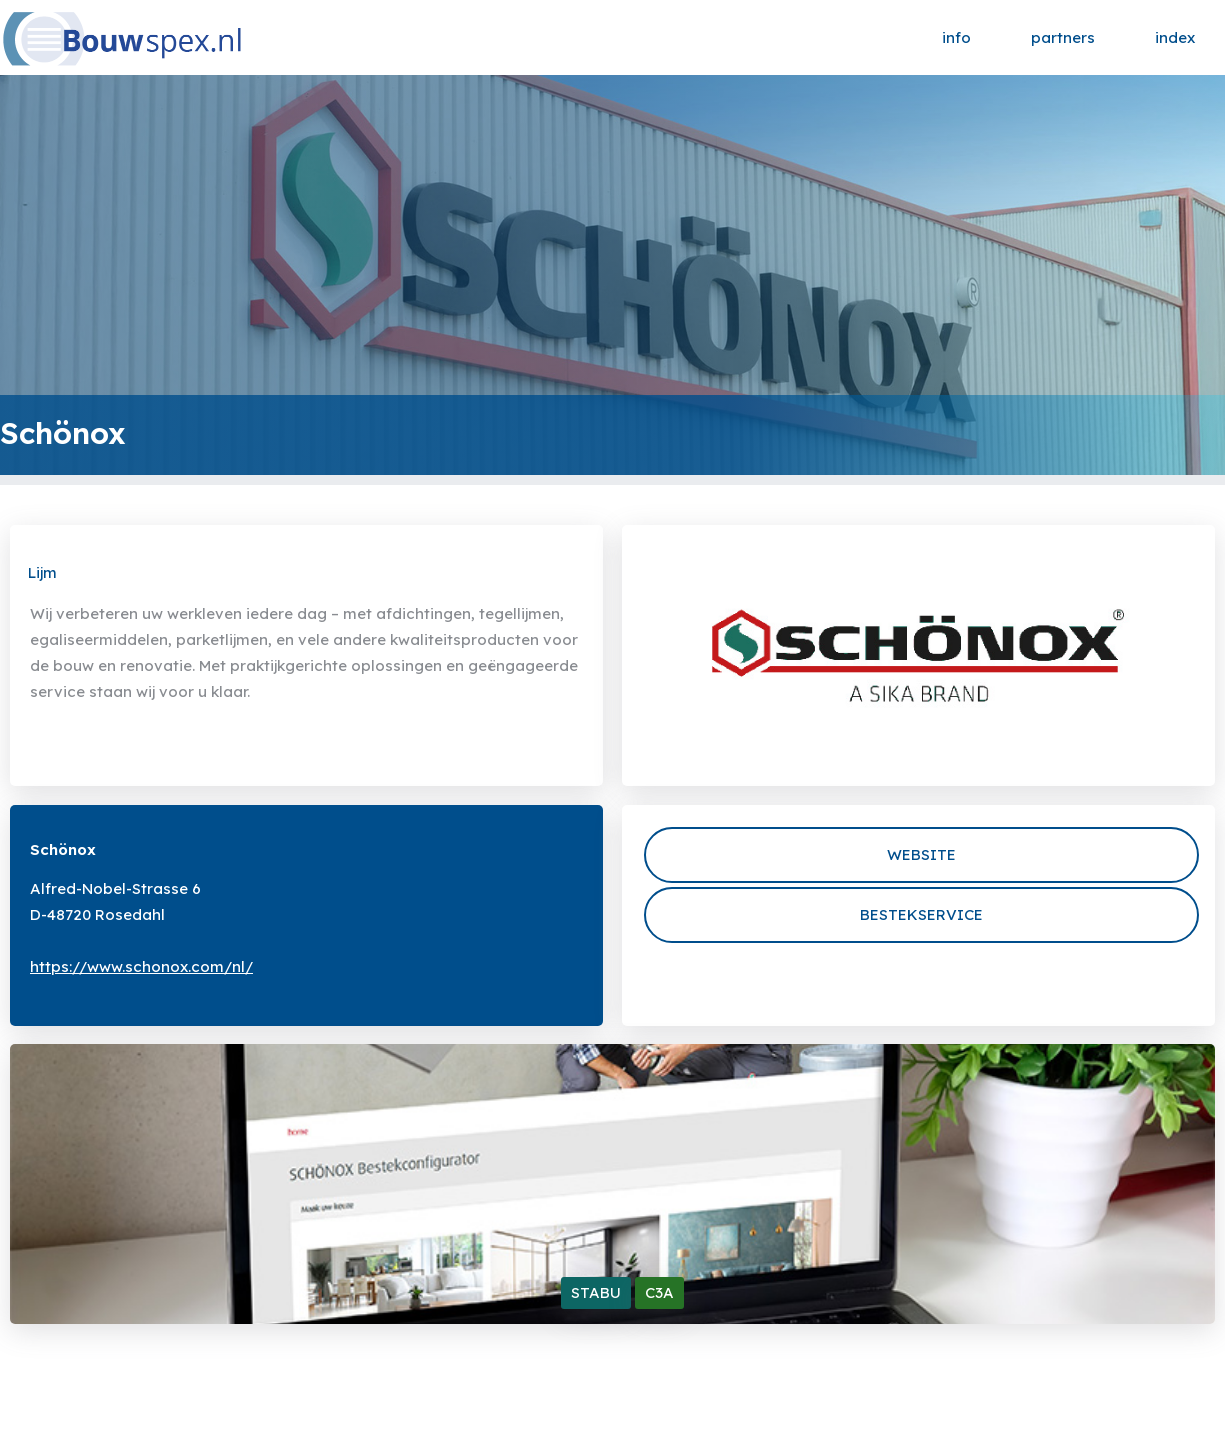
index (1175, 37)
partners (1063, 37)
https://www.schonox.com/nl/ (141, 966)
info (956, 37)
